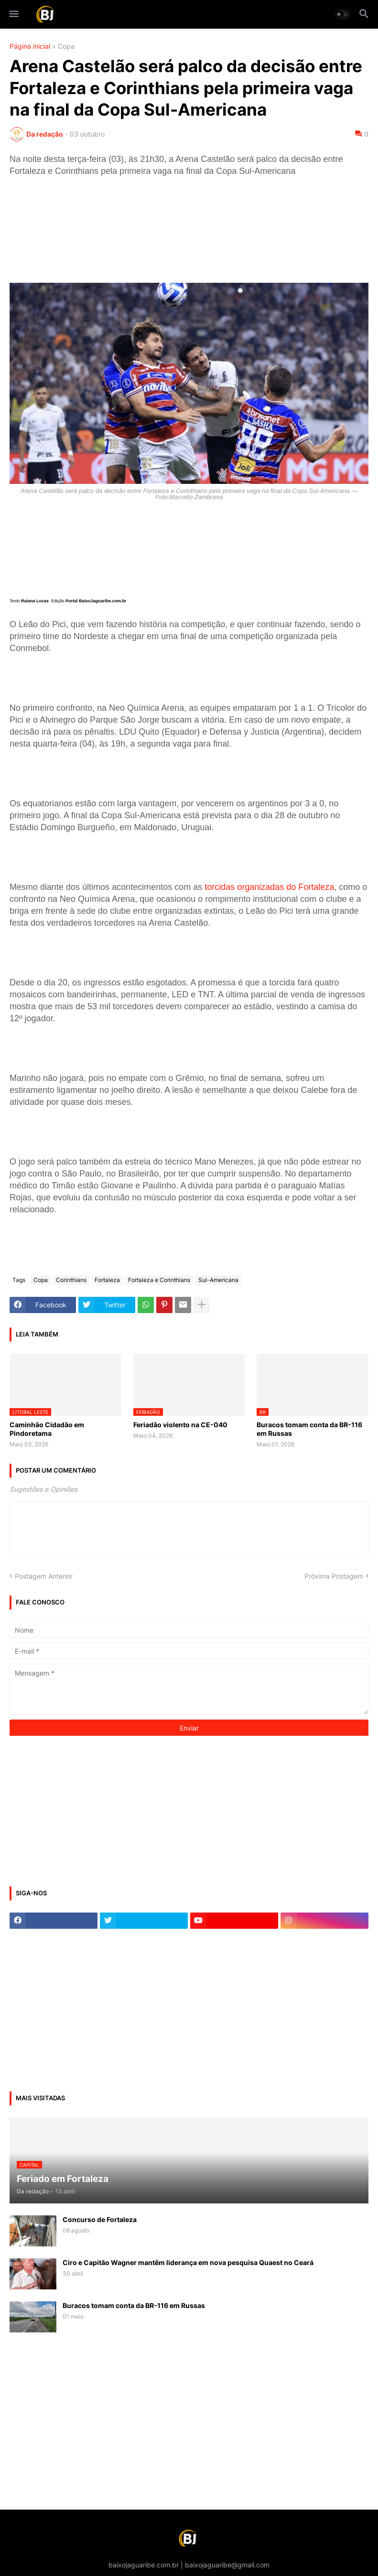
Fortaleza (107, 1279)
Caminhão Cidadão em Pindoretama (47, 1429)
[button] (13, 14)
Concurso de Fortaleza (100, 2219)
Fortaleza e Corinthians (159, 1279)
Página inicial (30, 46)
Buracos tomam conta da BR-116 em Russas (309, 1429)
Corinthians (71, 1279)
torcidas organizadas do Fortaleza (269, 887)
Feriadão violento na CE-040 (180, 1425)
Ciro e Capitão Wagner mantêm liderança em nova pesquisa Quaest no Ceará (188, 2262)
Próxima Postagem (333, 1576)
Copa (66, 46)
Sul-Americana (218, 1279)
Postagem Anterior (44, 1576)
